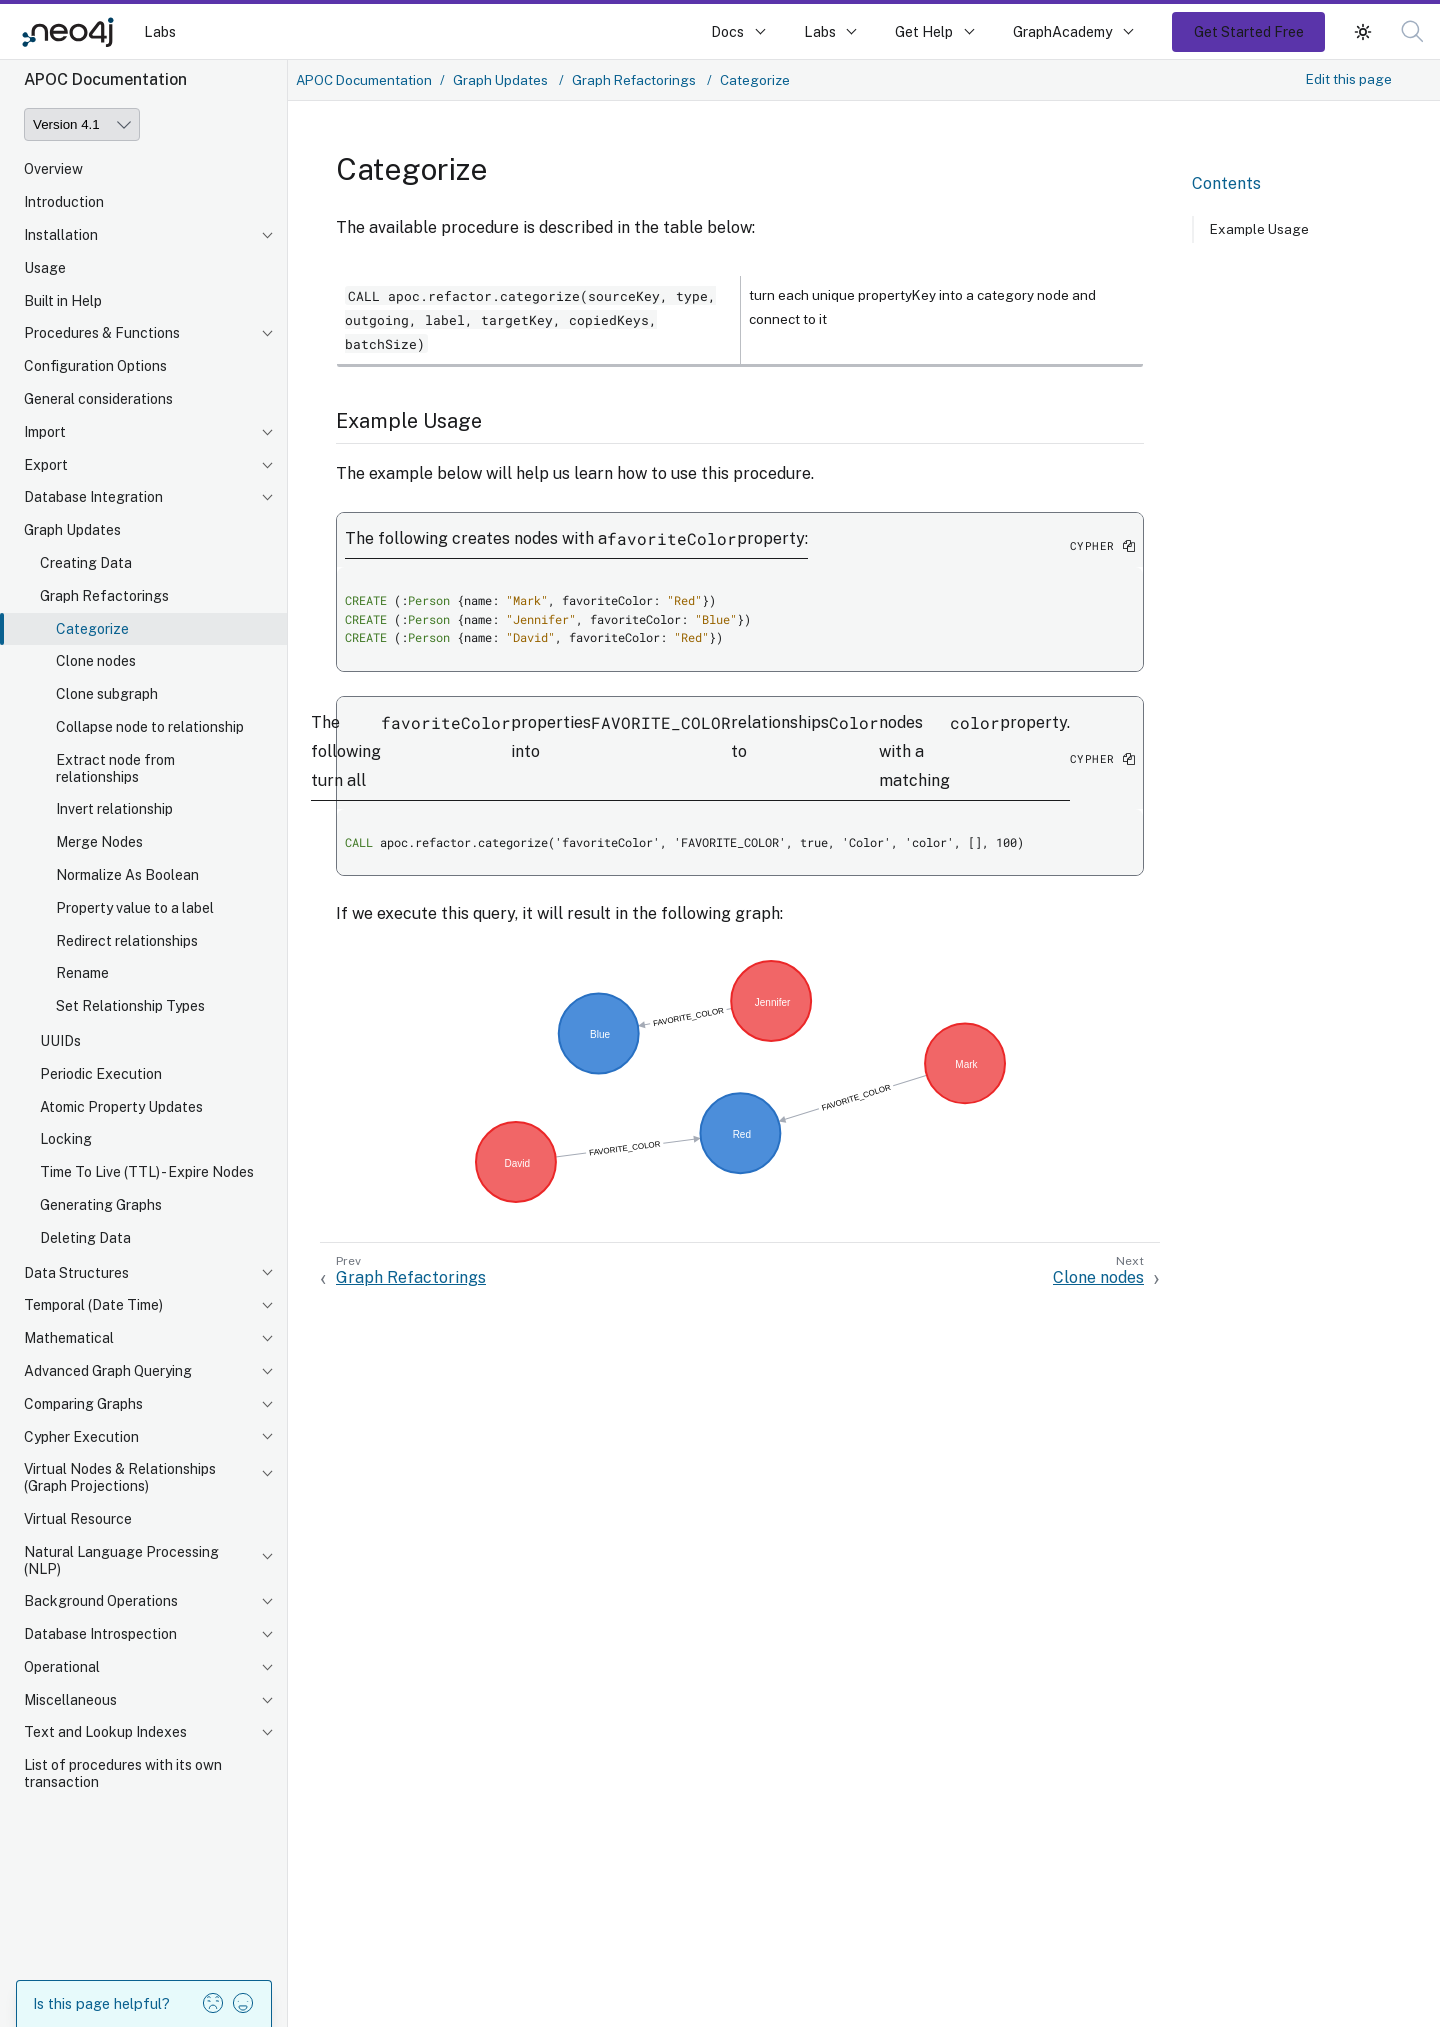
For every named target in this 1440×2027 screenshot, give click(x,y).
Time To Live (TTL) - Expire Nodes (147, 1172)
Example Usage (1259, 229)
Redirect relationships (127, 941)
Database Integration (93, 497)
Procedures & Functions (102, 333)
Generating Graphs (101, 1205)
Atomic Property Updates (121, 1107)
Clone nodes (96, 661)
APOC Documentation (364, 80)
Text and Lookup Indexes (105, 1732)
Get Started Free (1249, 31)
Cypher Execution (81, 1437)
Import (45, 432)
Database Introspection (100, 1634)
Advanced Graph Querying (108, 1371)
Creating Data (86, 563)
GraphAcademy (1063, 31)
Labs (160, 31)
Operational (62, 1667)
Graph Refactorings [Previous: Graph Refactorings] (411, 1277)
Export (46, 465)
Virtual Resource (78, 1519)
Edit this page (1349, 79)
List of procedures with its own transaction (123, 1773)
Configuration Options (95, 366)
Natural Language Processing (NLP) (121, 1560)
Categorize (92, 629)
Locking (66, 1139)
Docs (727, 31)
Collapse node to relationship (150, 727)
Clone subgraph (107, 694)
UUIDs (60, 1041)
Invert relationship (114, 809)
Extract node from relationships (115, 768)
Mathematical (69, 1338)
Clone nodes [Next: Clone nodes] (1098, 1277)
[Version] (82, 124)
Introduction (64, 202)
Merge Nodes (99, 842)
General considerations (98, 399)
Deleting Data (85, 1238)
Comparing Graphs (83, 1404)
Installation (61, 235)
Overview (53, 169)
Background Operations (101, 1601)
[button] (1412, 31)
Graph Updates (72, 530)
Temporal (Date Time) (93, 1305)
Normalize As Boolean (127, 875)
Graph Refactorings (104, 596)
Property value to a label (135, 908)
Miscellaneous (70, 1700)
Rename (82, 973)
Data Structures (76, 1273)
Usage (45, 268)
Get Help (924, 31)
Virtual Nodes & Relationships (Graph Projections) (120, 1477)
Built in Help (63, 301)
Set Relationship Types (130, 1006)
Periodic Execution (101, 1074)
